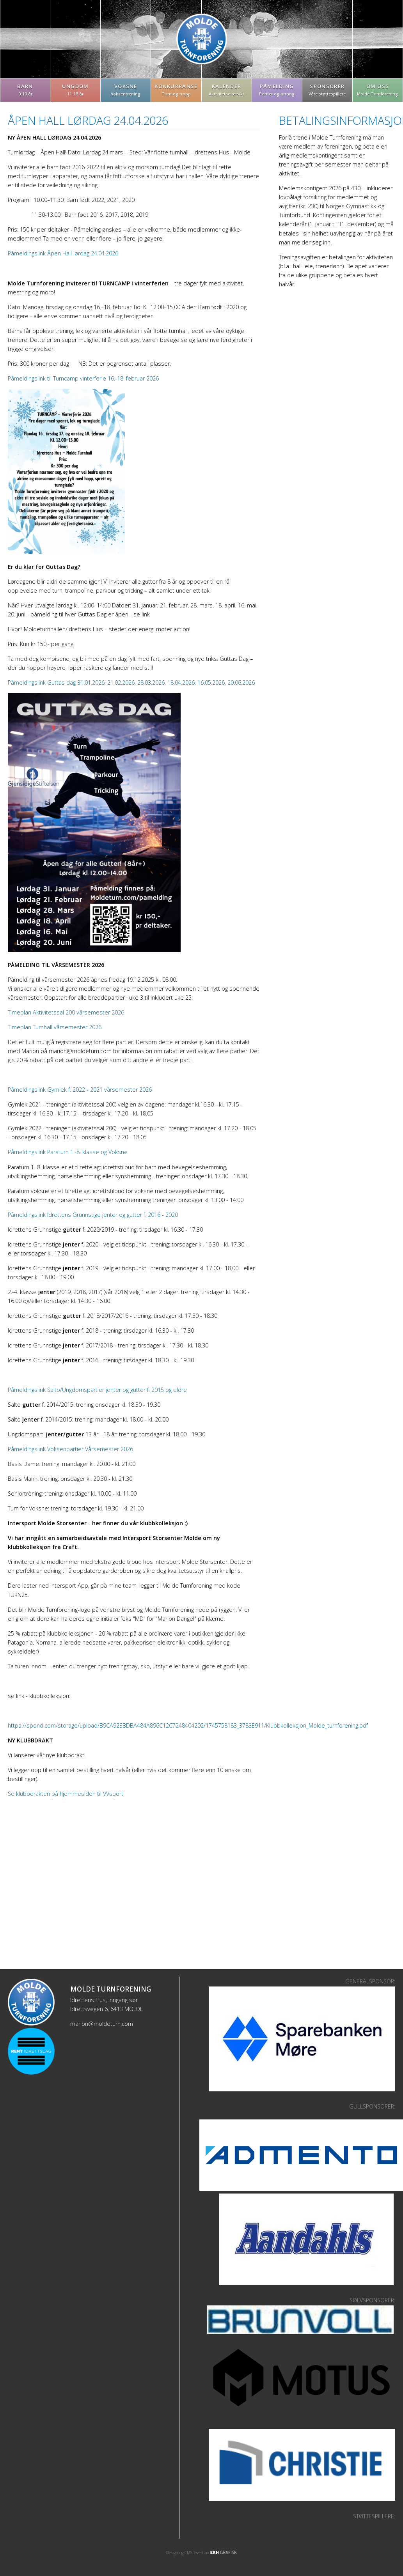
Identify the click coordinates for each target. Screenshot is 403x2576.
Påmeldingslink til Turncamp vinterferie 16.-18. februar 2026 (83, 378)
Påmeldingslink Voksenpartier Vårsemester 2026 (70, 1449)
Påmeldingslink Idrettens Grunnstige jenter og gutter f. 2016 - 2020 (93, 1214)
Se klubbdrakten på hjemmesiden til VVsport (65, 1793)
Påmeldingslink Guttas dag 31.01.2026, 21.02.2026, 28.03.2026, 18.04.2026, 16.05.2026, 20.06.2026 (131, 682)
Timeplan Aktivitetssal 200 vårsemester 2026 (66, 1012)
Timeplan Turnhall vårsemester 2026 (54, 1027)
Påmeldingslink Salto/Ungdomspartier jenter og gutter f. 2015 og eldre (97, 1389)
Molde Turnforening (201, 39)
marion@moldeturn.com (101, 2023)
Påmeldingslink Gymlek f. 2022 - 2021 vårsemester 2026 (80, 1089)
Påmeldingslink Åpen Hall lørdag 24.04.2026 (63, 253)
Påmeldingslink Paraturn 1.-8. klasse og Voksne (68, 1152)
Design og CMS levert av (201, 2552)
